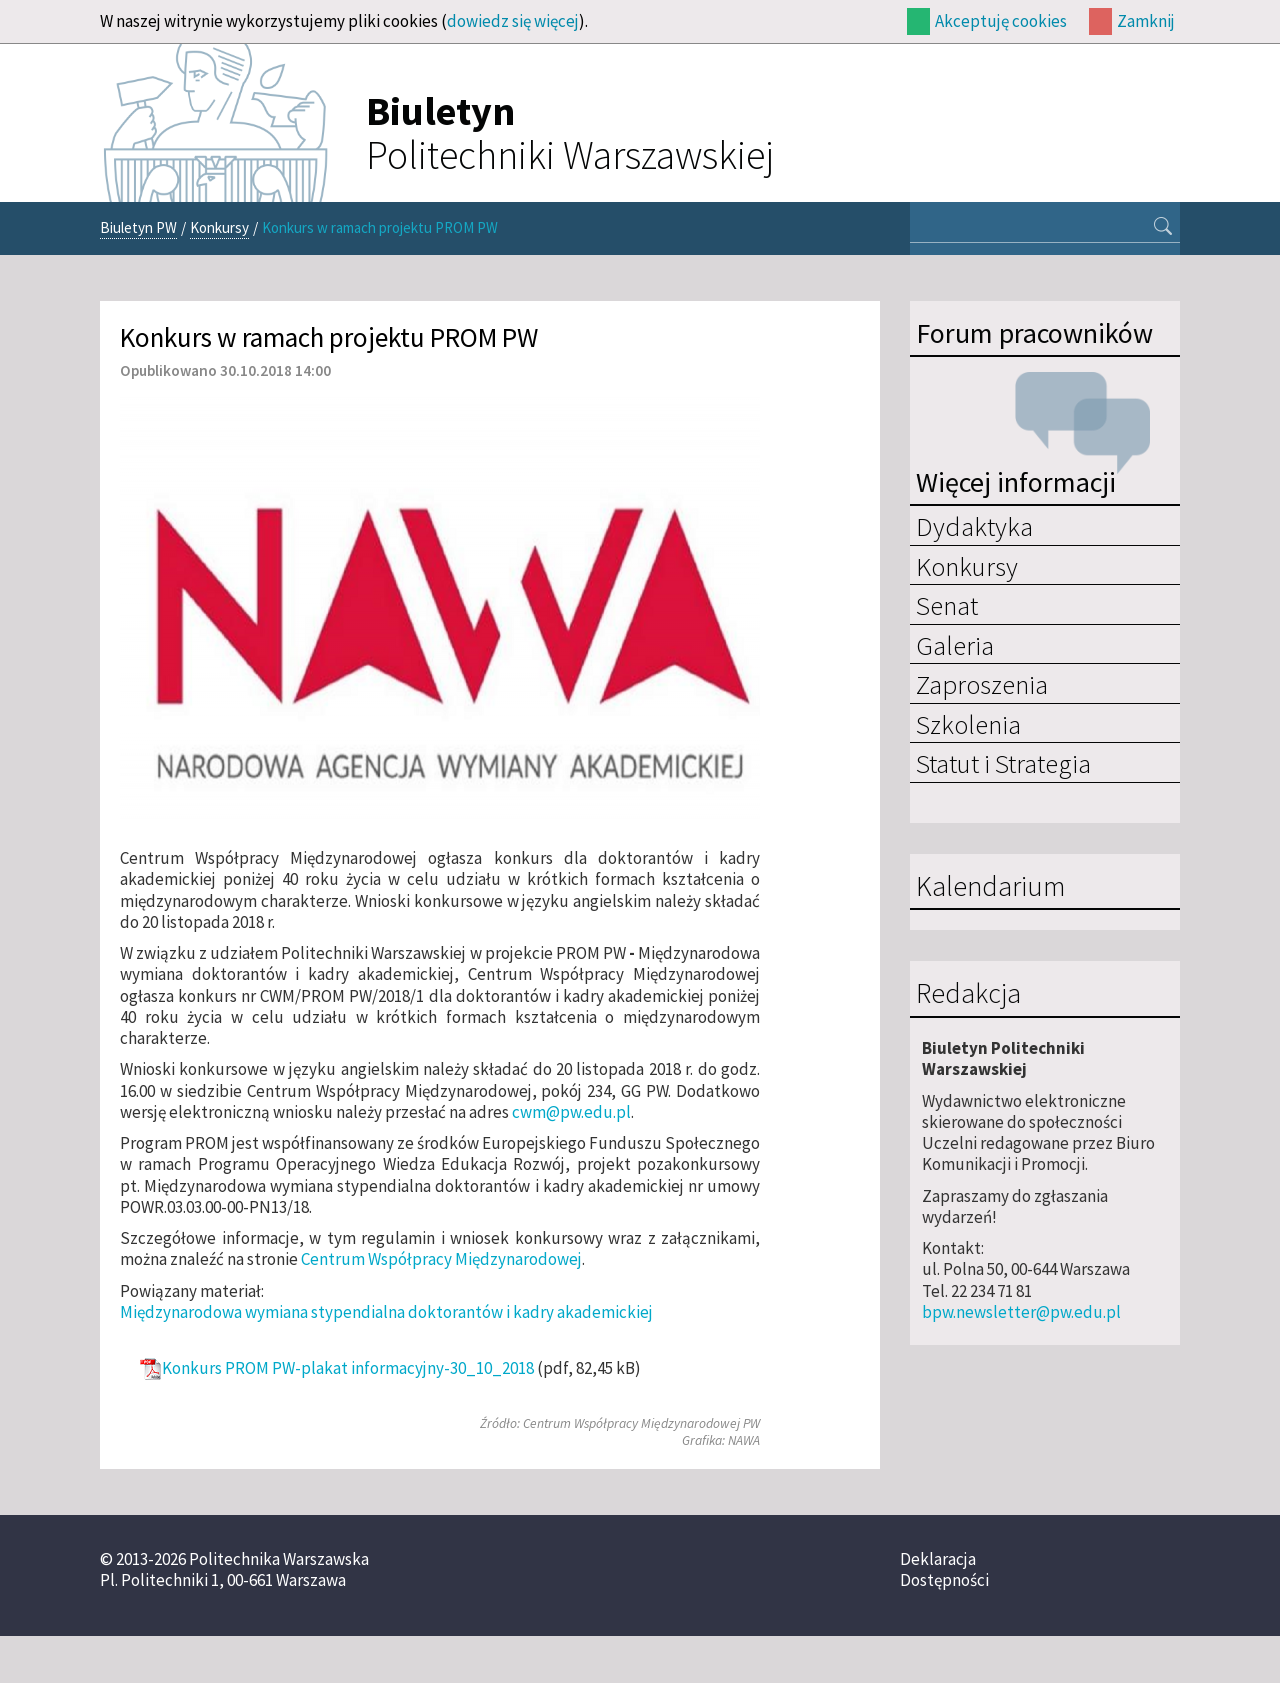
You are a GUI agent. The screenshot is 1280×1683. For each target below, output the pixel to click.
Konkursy (219, 227)
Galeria (955, 645)
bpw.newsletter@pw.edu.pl (1021, 1312)
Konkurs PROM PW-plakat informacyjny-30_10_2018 (348, 1368)
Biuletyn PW (138, 227)
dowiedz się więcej (513, 21)
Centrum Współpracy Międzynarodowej (441, 1259)
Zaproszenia (982, 684)
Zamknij (1146, 21)
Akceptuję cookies (1001, 21)
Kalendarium (990, 887)
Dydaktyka (974, 526)
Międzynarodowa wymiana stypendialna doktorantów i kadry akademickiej (386, 1312)
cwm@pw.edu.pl (571, 1112)
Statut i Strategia (1003, 763)
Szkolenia (968, 724)
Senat (947, 605)
